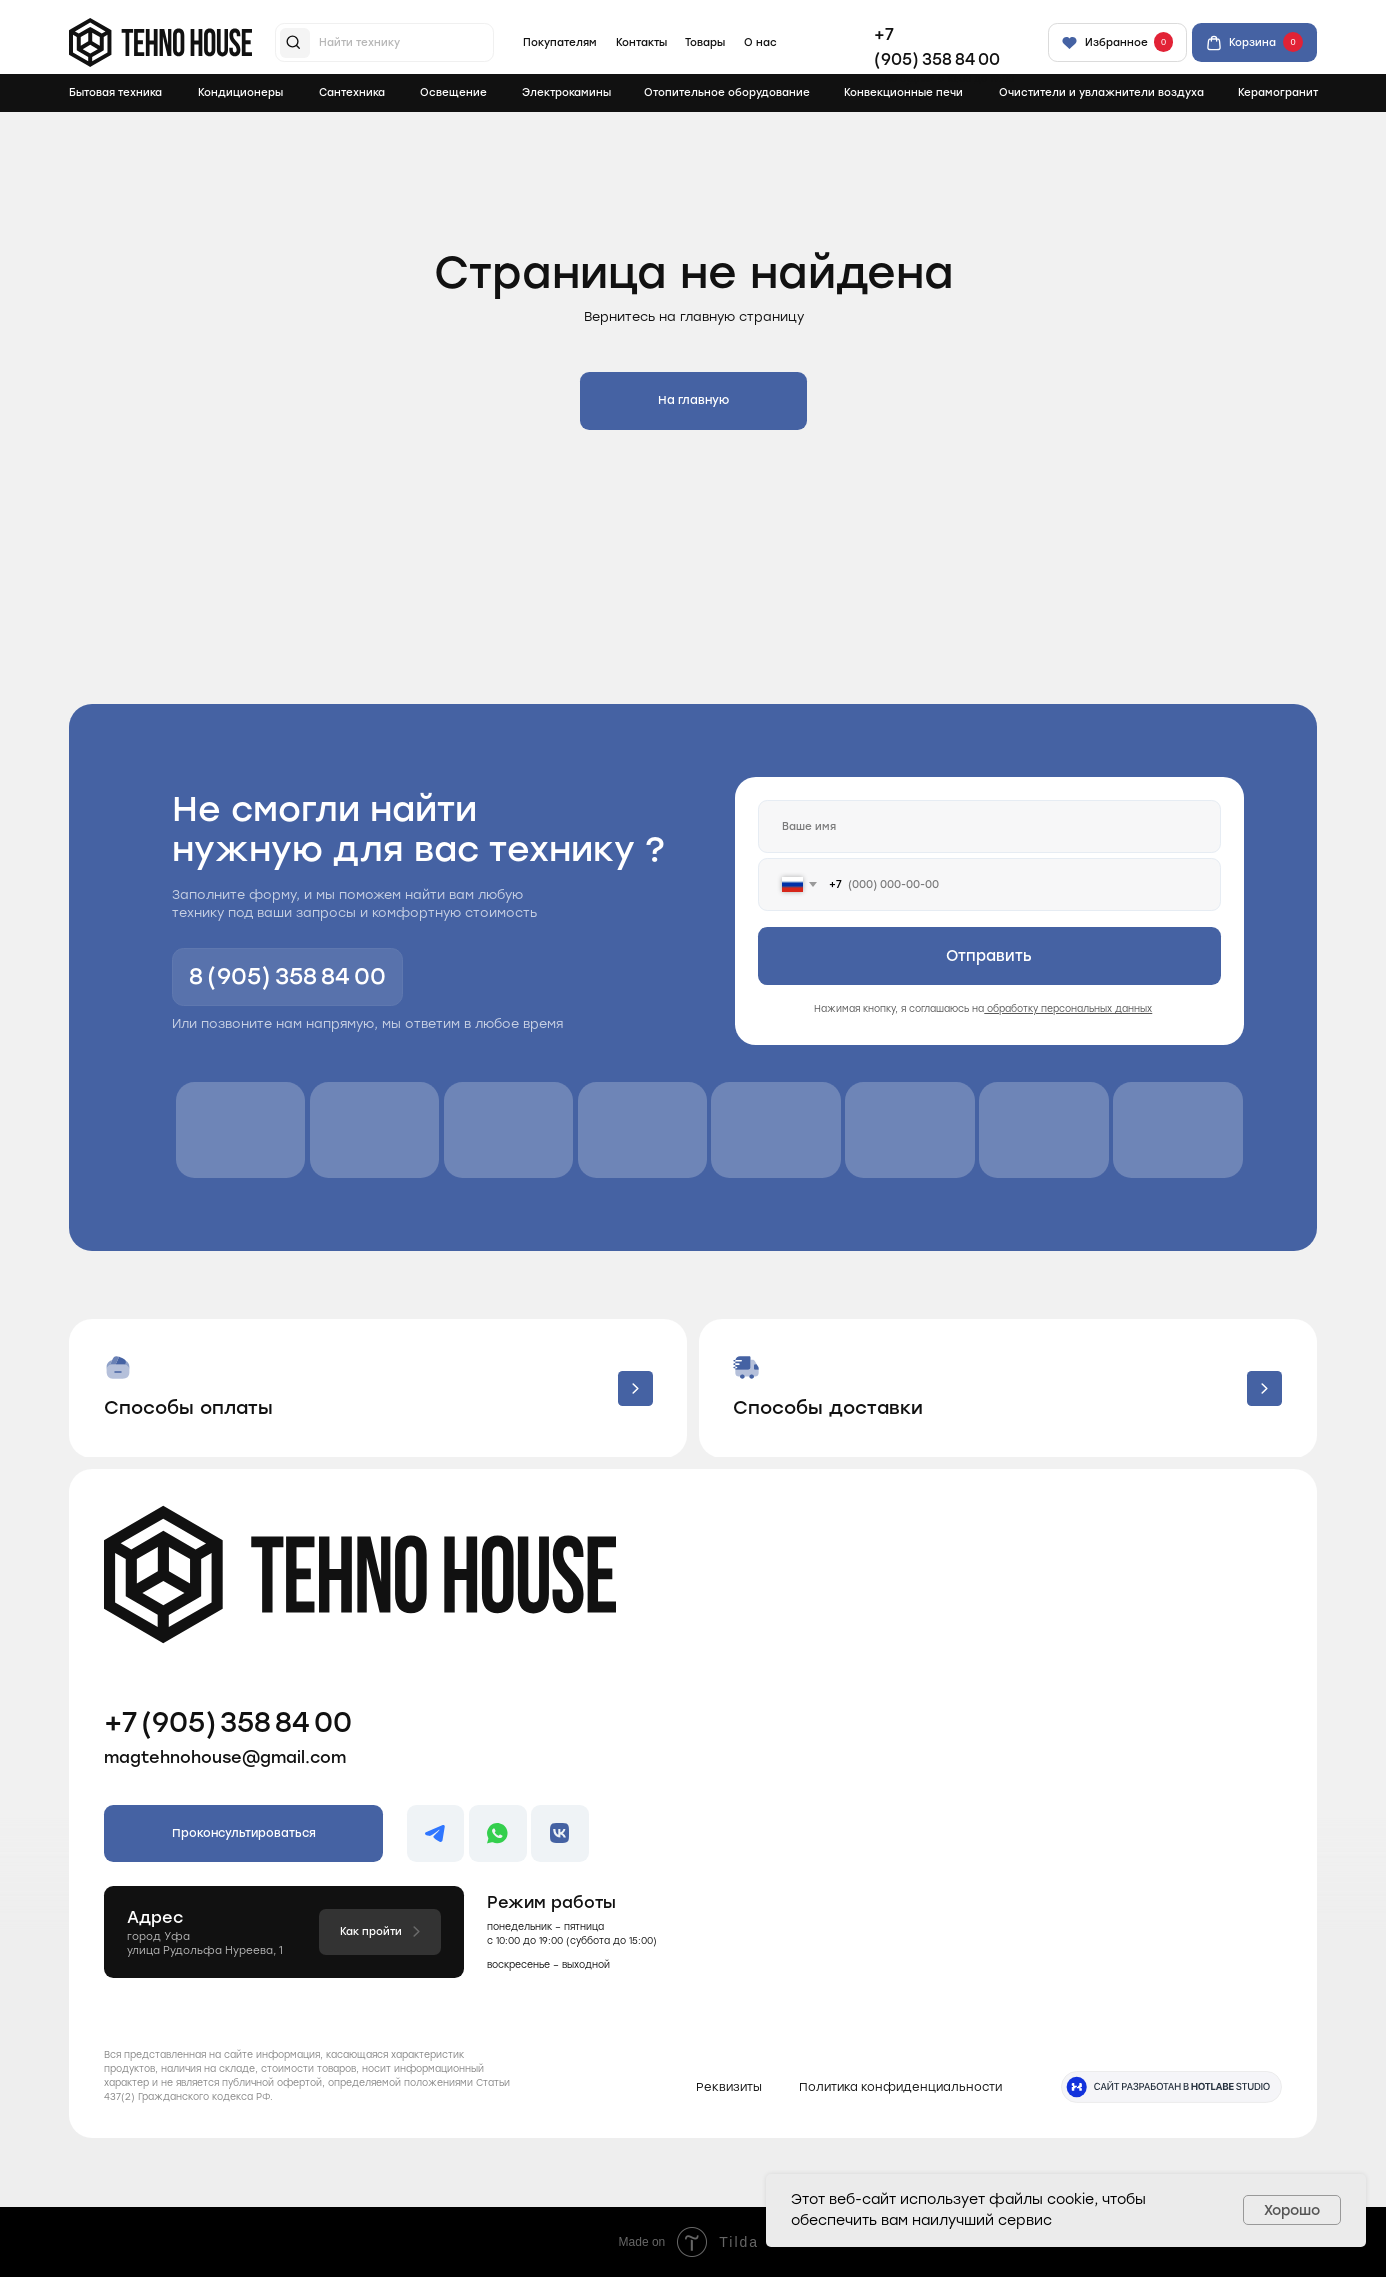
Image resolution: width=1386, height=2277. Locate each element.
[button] (378, 1388)
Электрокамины (566, 92)
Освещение (453, 92)
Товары (705, 42)
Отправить (989, 956)
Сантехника (352, 92)
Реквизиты (729, 2087)
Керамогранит (1278, 92)
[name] (989, 826)
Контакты (641, 42)
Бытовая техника (115, 92)
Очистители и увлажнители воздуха (1101, 92)
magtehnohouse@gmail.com (225, 1757)
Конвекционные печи (903, 92)
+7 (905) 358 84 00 (228, 1722)
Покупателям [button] (560, 42)
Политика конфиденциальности (900, 2087)
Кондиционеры (240, 92)
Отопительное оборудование (727, 92)
